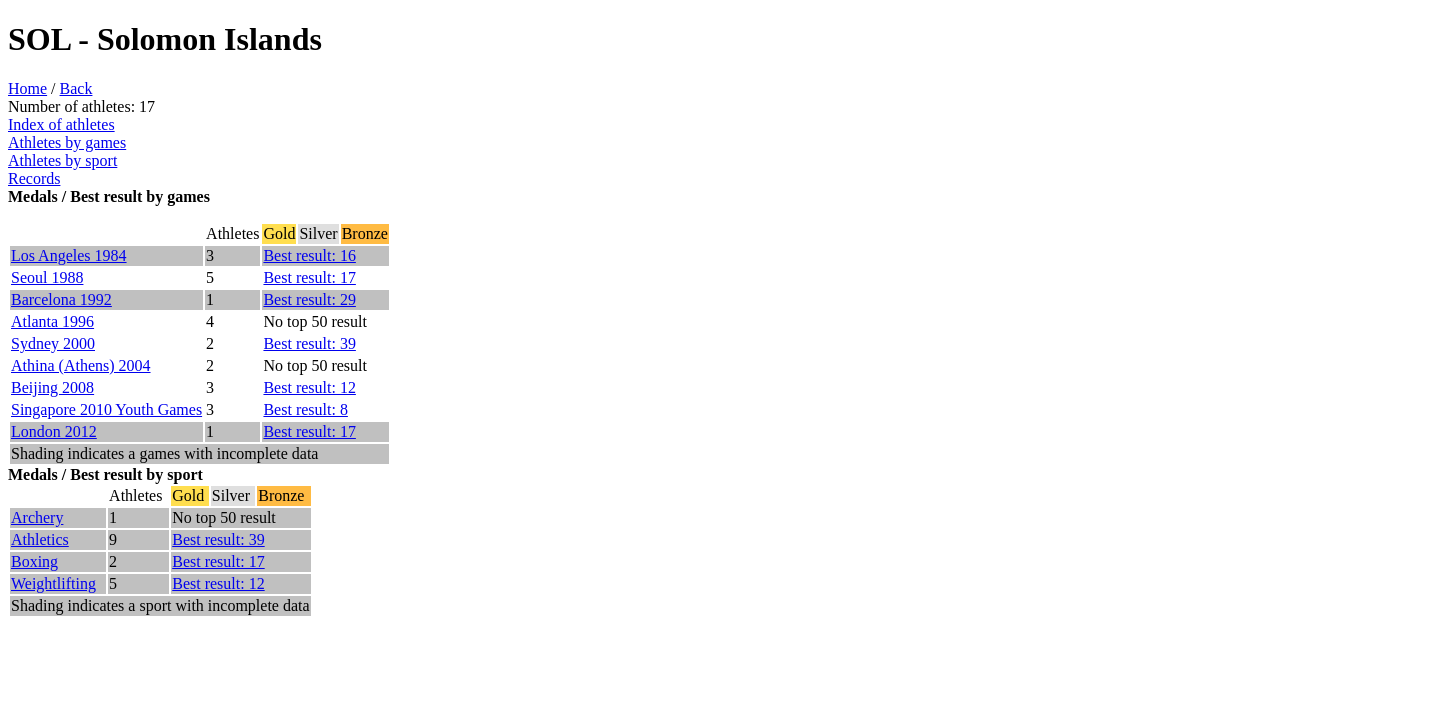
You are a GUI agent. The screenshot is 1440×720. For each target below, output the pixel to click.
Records (34, 178)
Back (76, 88)
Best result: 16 (309, 255)
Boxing (34, 561)
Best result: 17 (309, 277)
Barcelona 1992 (61, 299)
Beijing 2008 (52, 387)
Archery (37, 517)
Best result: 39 (309, 343)
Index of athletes (61, 124)
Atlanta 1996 (52, 321)
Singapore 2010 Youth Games (106, 409)
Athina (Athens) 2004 (81, 365)
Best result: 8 (305, 409)
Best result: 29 (309, 299)
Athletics (40, 539)
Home (27, 88)
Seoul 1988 (47, 277)
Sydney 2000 (53, 343)
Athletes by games (67, 142)
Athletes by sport (62, 160)
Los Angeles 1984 (69, 255)
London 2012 (54, 431)
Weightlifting (53, 583)
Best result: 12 (309, 387)
